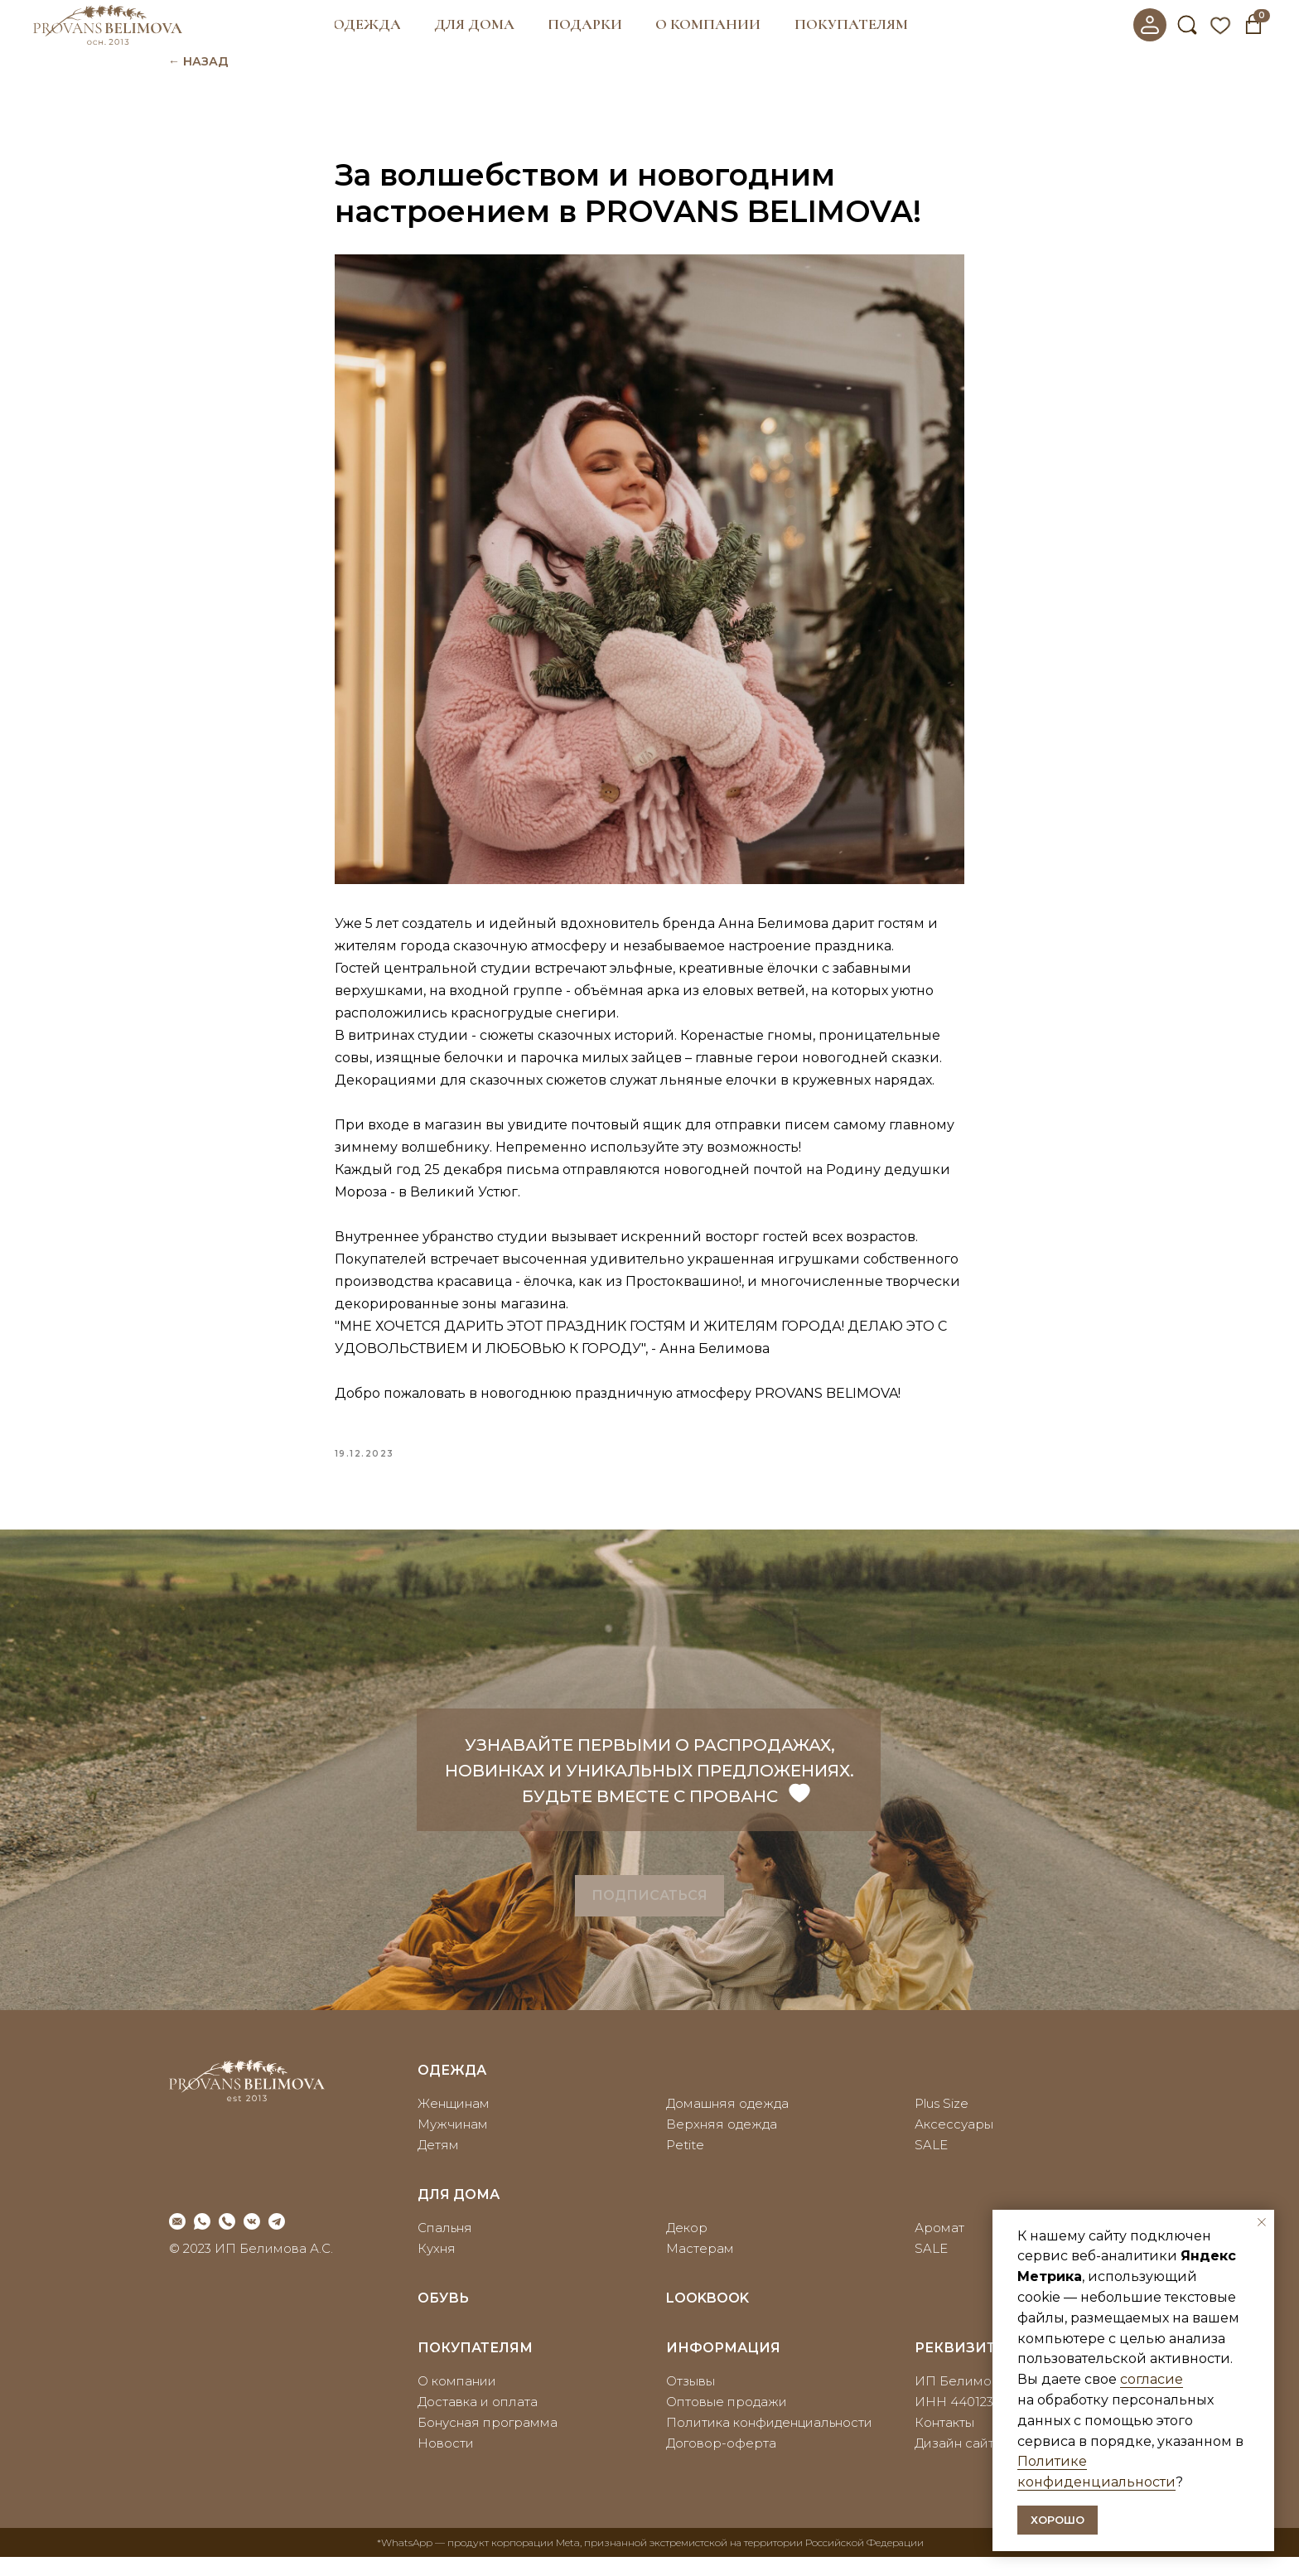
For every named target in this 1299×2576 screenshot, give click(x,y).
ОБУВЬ (443, 2317)
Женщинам (454, 2122)
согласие (1151, 2379)
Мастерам (700, 2267)
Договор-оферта (721, 2462)
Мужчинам (453, 2143)
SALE (931, 2164)
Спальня (445, 2247)
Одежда (452, 2089)
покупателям (475, 2367)
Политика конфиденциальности (769, 2441)
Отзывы (690, 2400)
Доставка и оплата (478, 2421)
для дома (459, 2213)
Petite (685, 2164)
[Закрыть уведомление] (1261, 2222)
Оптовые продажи (726, 2421)
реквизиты (962, 2367)
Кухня (437, 2267)
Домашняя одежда (727, 2122)
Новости (446, 2462)
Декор (686, 2247)
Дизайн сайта (958, 2462)
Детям (438, 2164)
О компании (457, 2400)
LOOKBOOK (707, 2317)
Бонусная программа (488, 2441)
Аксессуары (954, 2143)
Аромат (939, 2247)
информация (723, 2367)
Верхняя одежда (721, 2143)
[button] (367, 24)
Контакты (944, 2441)
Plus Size (941, 2122)
